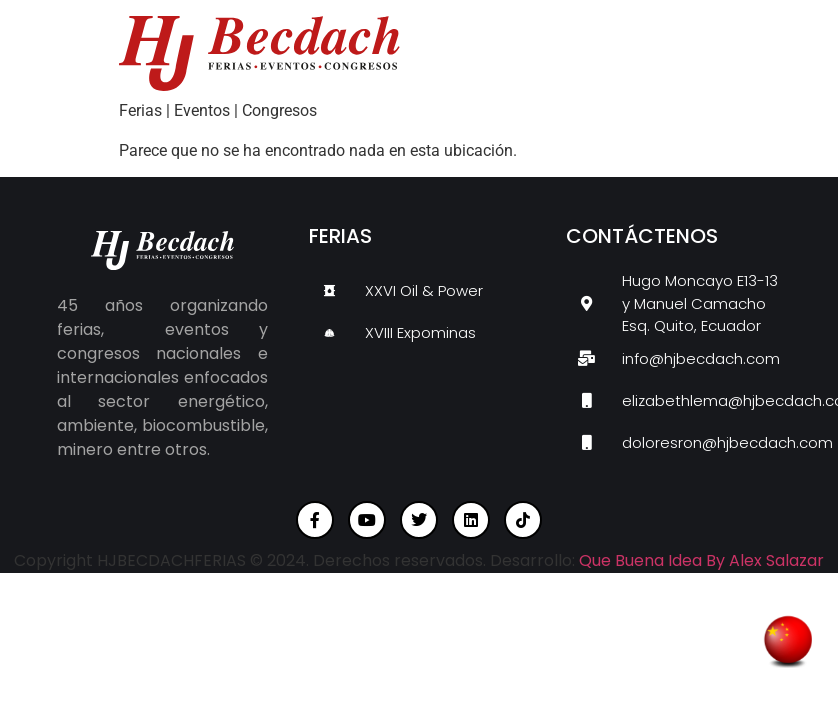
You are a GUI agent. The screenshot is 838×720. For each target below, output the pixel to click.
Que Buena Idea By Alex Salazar (701, 560)
